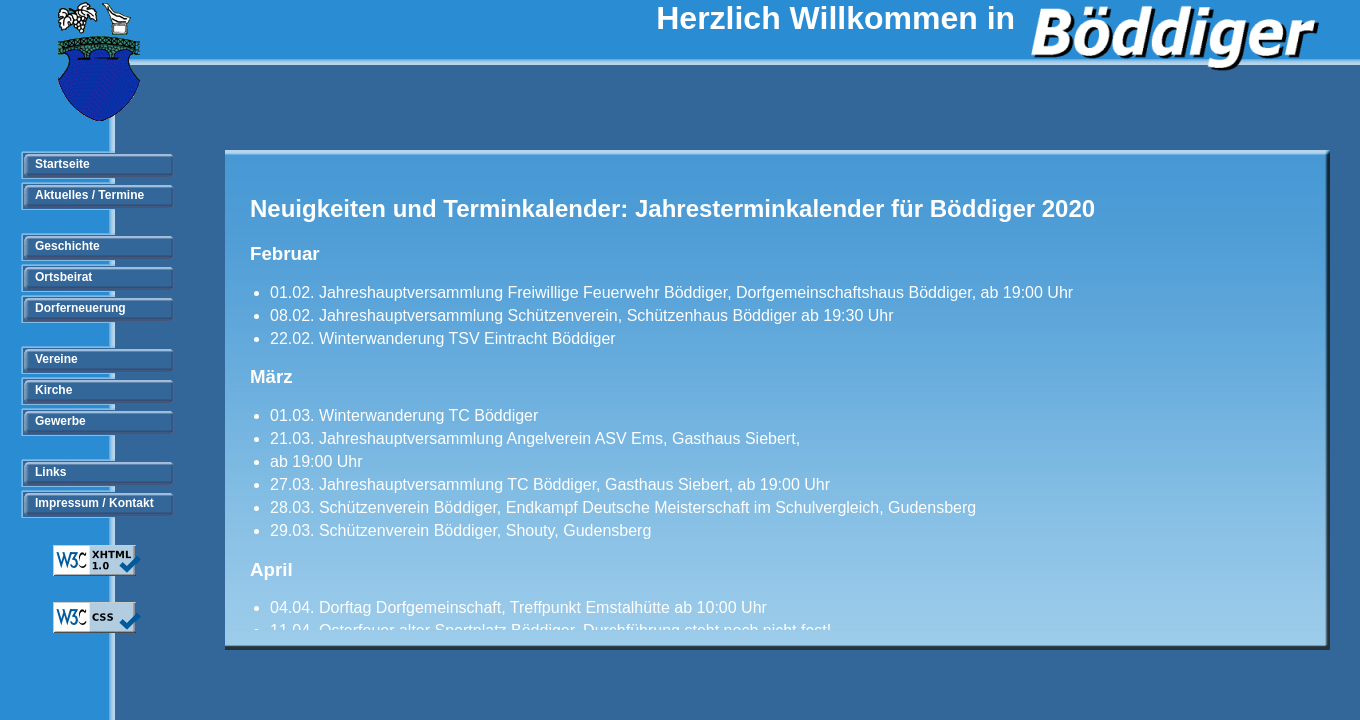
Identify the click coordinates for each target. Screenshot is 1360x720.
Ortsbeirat (63, 277)
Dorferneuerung (80, 308)
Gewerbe (60, 421)
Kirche (53, 390)
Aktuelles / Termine (89, 195)
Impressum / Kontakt (94, 503)
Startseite (62, 164)
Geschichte (67, 246)
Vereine (56, 359)
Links (50, 472)
